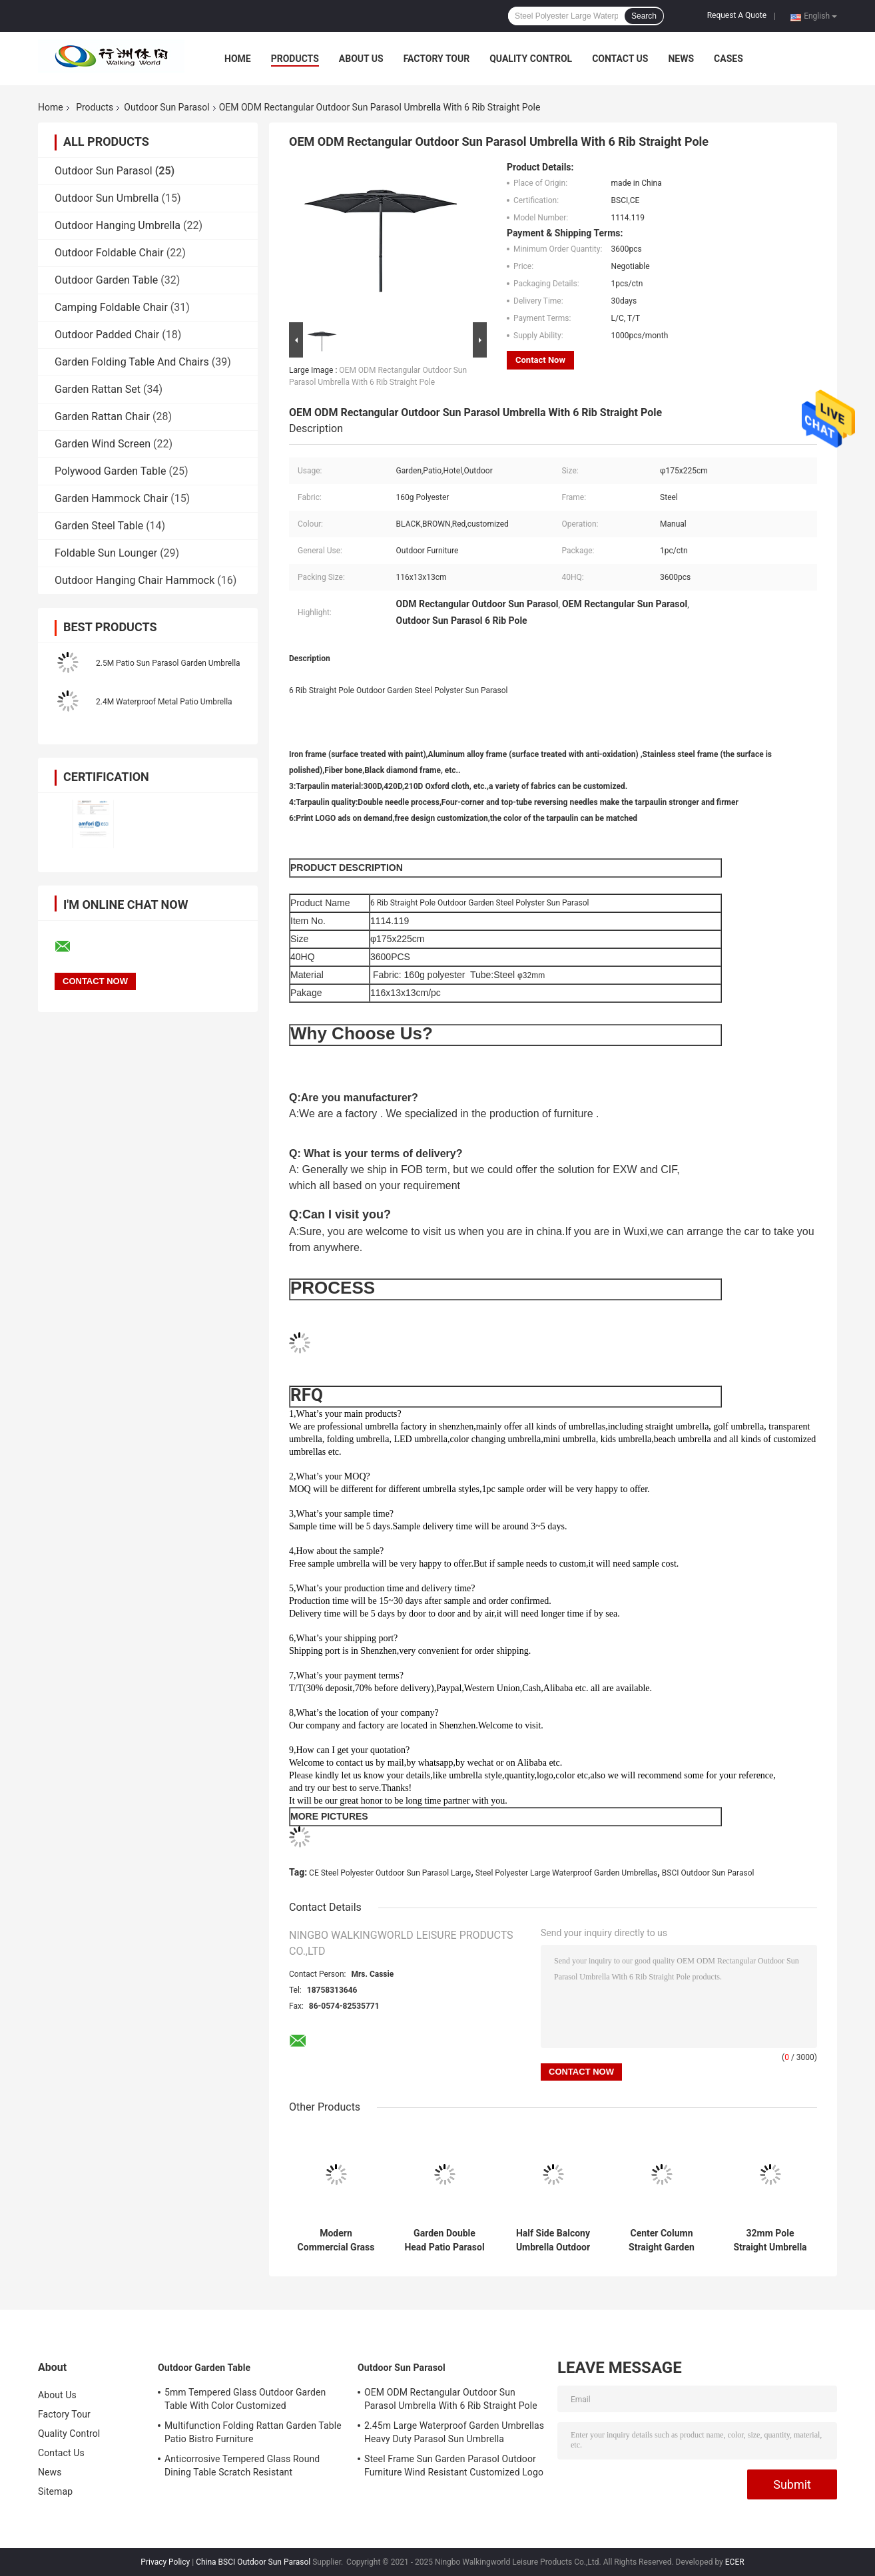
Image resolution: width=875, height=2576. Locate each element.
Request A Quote (736, 15)
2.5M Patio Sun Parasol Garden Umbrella (168, 663)
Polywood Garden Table (110, 471)
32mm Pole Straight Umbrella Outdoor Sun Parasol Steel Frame (769, 2240)
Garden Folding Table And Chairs (132, 362)
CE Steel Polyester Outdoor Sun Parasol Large (390, 1873)
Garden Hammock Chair (111, 498)
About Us (361, 58)
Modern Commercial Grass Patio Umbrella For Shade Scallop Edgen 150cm (336, 2240)
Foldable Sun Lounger (106, 553)
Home (237, 58)
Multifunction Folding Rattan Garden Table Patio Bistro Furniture (253, 2432)
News (681, 58)
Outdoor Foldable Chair (109, 252)
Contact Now (540, 360)
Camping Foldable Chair (111, 307)
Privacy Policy (165, 2562)
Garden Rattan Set (98, 389)
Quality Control (530, 58)
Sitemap (55, 2491)
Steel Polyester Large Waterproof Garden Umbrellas (566, 1873)
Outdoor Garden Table (106, 280)
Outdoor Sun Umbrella (106, 198)
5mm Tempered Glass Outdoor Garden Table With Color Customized (245, 2399)
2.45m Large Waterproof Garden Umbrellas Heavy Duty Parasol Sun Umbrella (454, 2432)
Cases (728, 58)
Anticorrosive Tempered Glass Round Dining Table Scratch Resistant (242, 2465)
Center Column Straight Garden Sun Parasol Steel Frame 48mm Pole (661, 2240)
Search (644, 16)
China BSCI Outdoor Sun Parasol (253, 2562)
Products (295, 58)
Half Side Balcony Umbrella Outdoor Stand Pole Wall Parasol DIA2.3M (553, 2240)
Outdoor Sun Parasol (166, 107)
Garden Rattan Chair (102, 416)
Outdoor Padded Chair (107, 334)
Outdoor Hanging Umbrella (117, 225)
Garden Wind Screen (102, 443)
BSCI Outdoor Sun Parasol (708, 1873)
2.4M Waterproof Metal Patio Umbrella (164, 701)
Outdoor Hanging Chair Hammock (134, 580)
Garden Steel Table (99, 525)
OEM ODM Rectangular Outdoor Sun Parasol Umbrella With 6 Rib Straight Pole (450, 2399)
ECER (734, 2562)
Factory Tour (437, 58)
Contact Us (620, 58)
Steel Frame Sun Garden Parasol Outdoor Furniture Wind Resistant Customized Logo (453, 2465)
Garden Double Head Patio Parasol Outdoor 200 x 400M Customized (444, 2240)
